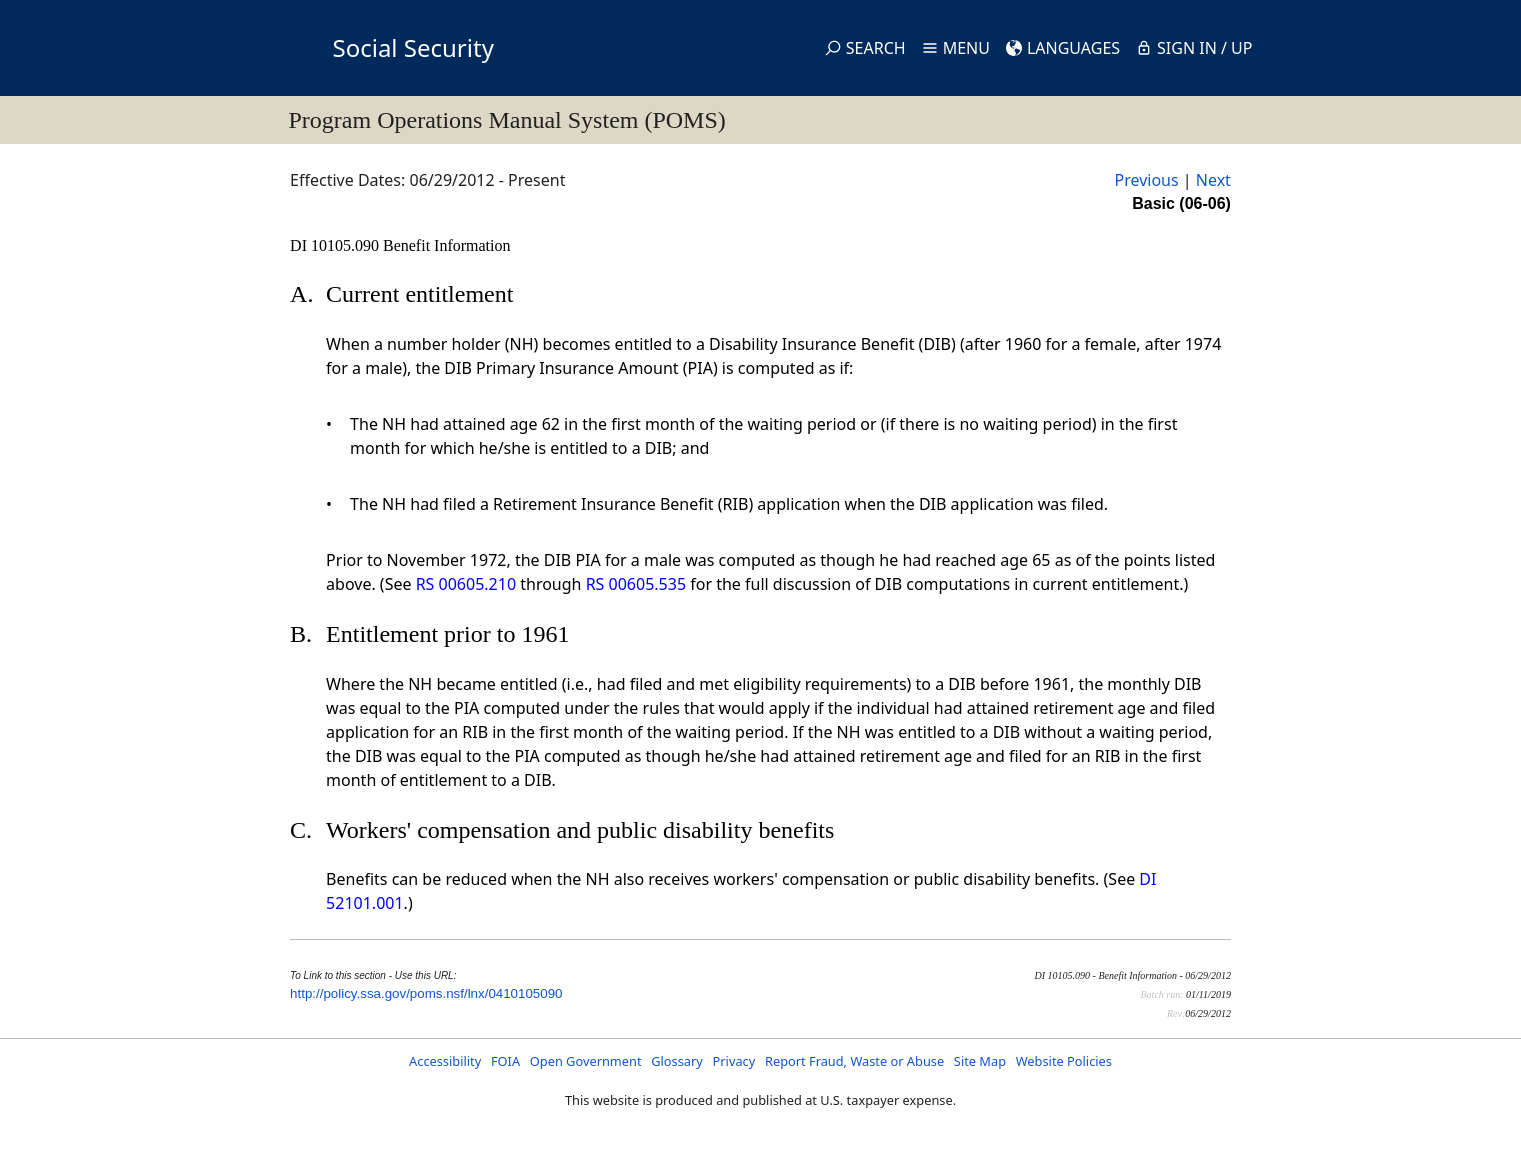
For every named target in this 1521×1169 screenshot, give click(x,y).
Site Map (980, 1061)
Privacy (734, 1061)
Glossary (677, 1061)
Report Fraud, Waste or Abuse (854, 1061)
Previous (1146, 180)
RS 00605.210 (466, 584)
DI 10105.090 (336, 245)
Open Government (586, 1061)
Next (1213, 180)
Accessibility (445, 1061)
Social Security (413, 47)
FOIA (505, 1061)
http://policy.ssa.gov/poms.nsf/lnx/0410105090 (426, 993)
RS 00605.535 (636, 584)
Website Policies (1064, 1061)
